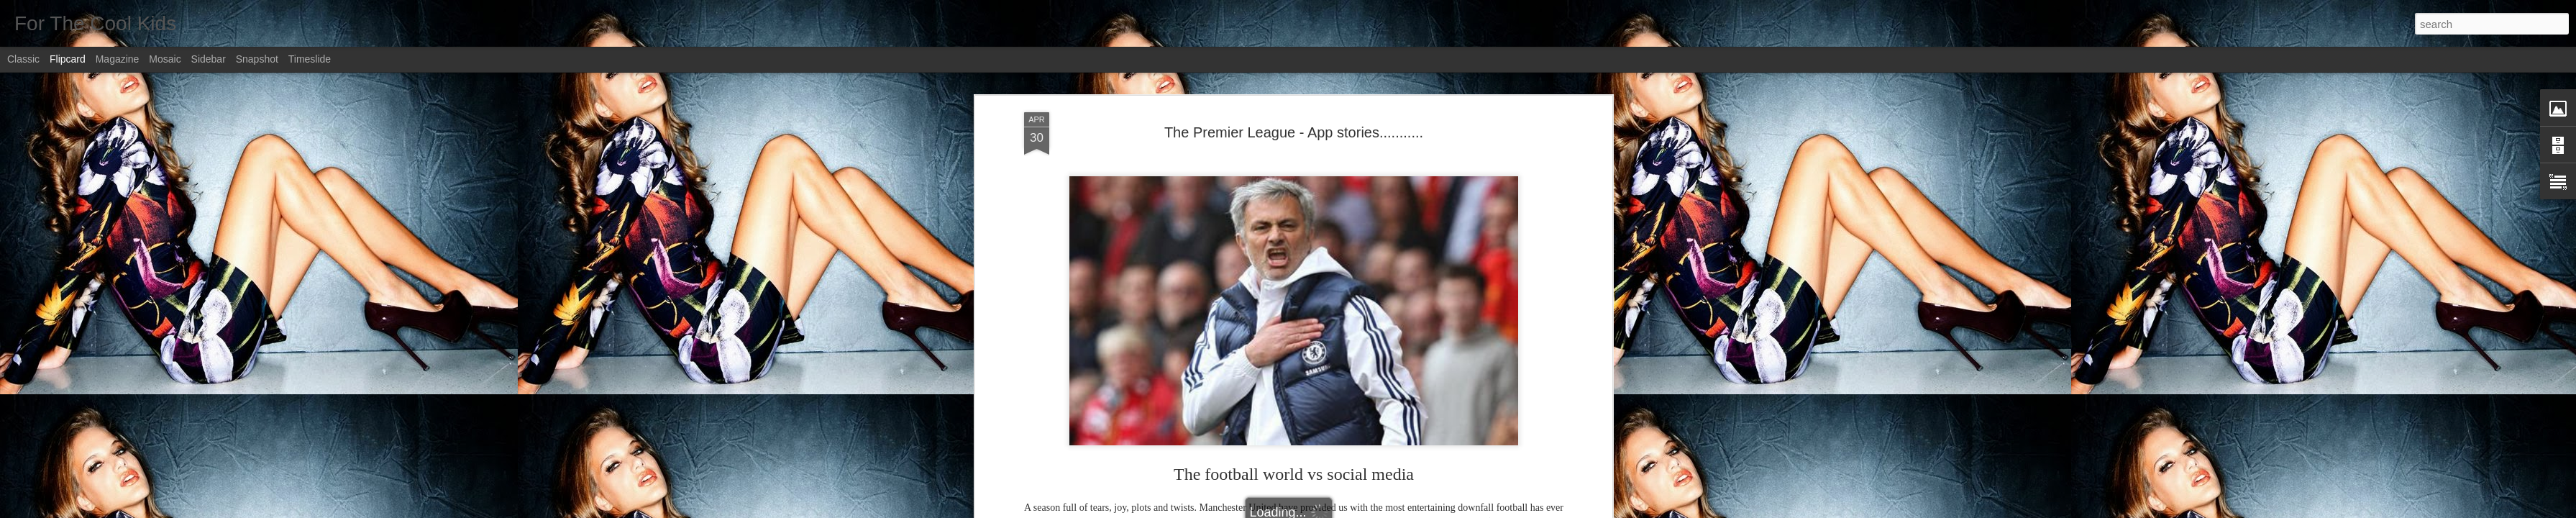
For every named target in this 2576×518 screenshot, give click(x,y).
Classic (23, 59)
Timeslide (309, 59)
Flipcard (68, 59)
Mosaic (165, 59)
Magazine (118, 59)
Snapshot (257, 59)
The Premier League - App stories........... (1293, 119)
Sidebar (208, 59)
